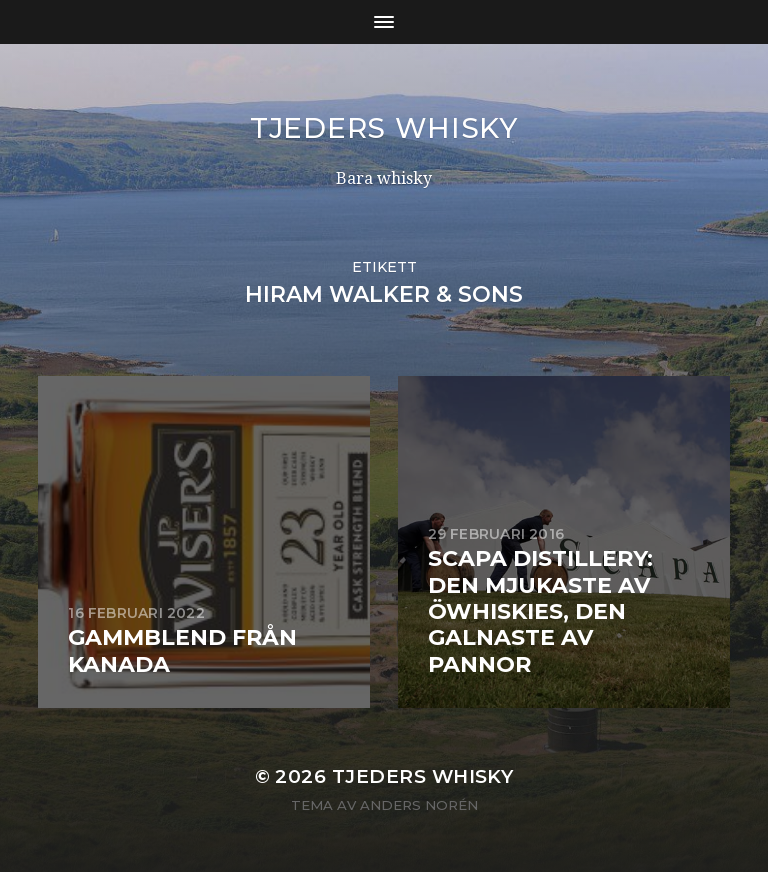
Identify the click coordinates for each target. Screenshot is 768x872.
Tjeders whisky (384, 128)
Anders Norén (419, 805)
